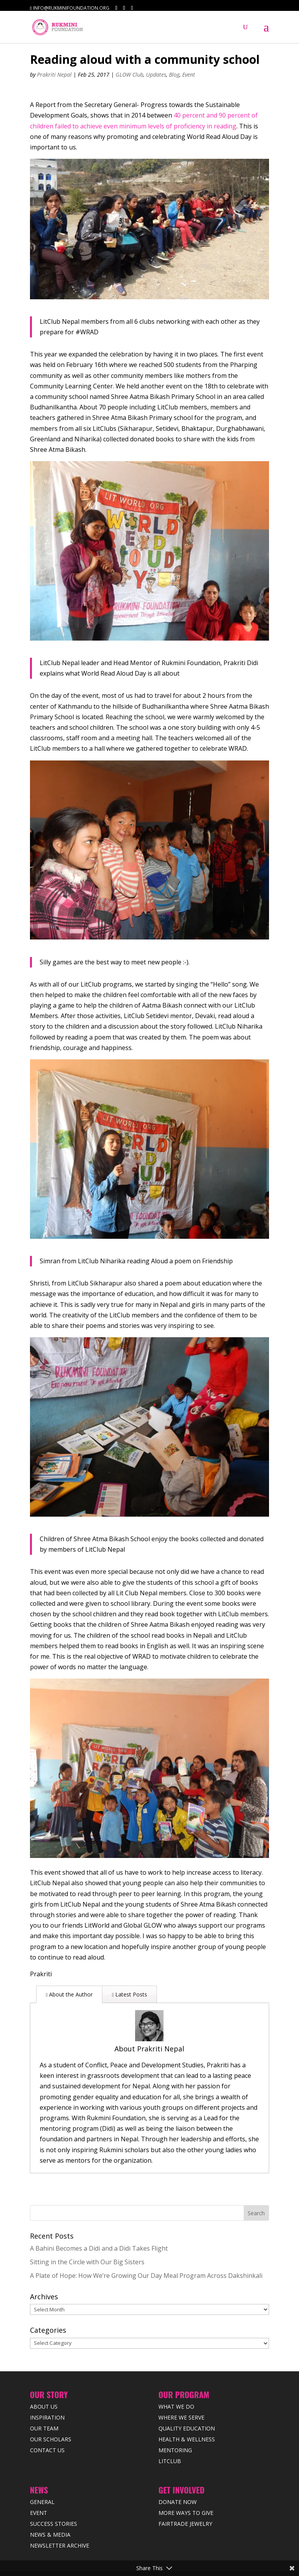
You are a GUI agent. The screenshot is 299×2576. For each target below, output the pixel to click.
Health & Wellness (186, 2404)
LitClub (169, 2426)
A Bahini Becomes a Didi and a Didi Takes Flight (99, 2213)
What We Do (176, 2371)
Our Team (44, 2393)
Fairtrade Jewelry (185, 2488)
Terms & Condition (207, 2545)
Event (188, 74)
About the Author (69, 1994)
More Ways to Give (185, 2477)
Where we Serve (181, 2382)
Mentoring (175, 2415)
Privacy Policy (161, 2545)
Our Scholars (50, 2404)
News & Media (50, 2499)
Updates (156, 74)
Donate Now (177, 2467)
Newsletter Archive (59, 2510)
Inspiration (47, 2382)
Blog (174, 74)
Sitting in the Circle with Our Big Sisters (87, 2227)
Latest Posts (129, 1994)
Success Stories (53, 2488)
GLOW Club (129, 74)
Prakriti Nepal (54, 74)
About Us (44, 2371)
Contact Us (47, 2415)
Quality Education (186, 2393)
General (42, 2467)
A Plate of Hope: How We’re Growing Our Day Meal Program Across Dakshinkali (146, 2240)
